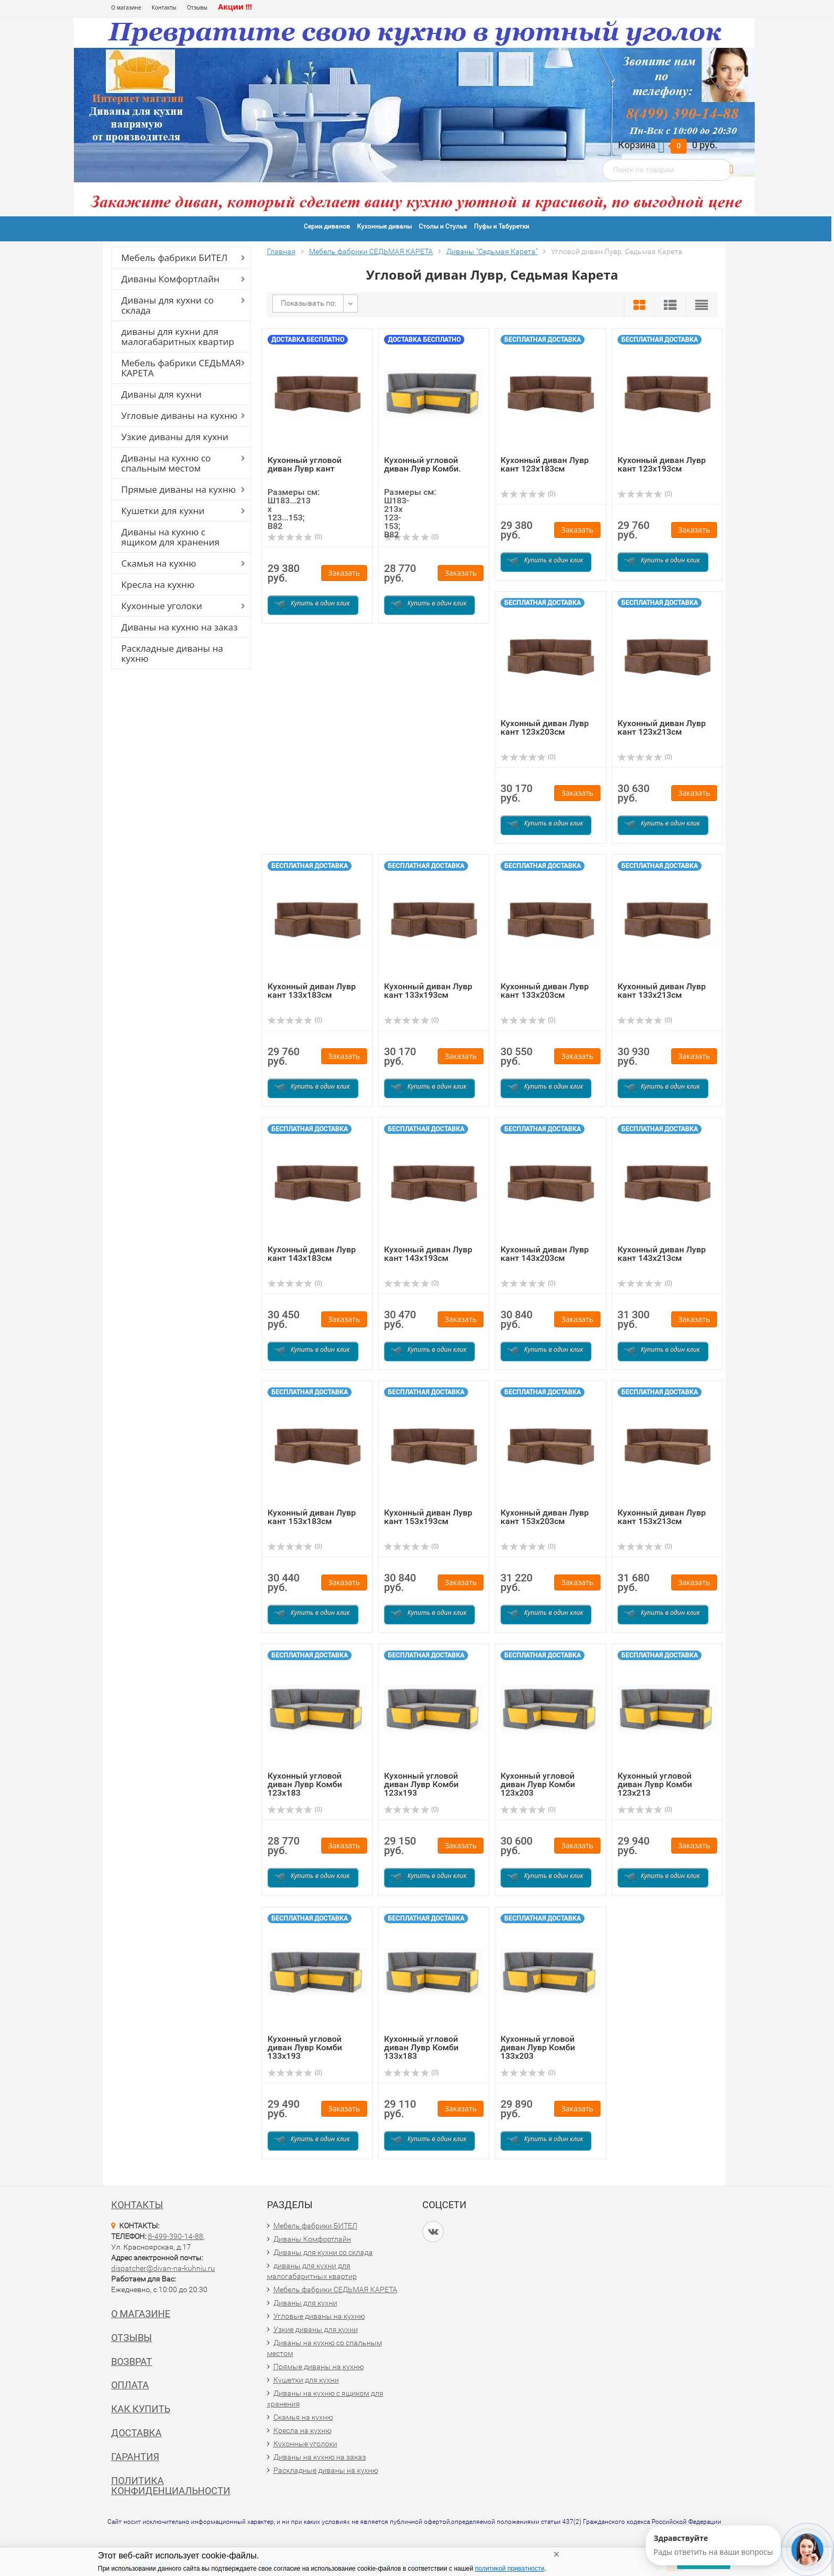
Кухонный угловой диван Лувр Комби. (422, 464)
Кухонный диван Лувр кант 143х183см (312, 1253)
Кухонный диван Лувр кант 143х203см (545, 1253)
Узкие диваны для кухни (174, 437)
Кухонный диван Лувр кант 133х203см (545, 990)
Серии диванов (327, 226)
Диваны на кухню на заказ (179, 627)
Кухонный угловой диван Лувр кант (304, 464)
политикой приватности (509, 2568)
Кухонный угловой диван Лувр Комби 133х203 (538, 2047)
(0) (295, 536)
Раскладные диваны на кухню (172, 653)
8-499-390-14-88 (175, 2236)
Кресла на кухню (158, 584)
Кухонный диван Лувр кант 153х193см (428, 1517)
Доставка (136, 2432)
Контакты (164, 7)
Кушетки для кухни (163, 510)
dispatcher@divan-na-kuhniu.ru (163, 2268)
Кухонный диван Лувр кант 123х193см (662, 464)
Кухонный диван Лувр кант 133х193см (428, 990)
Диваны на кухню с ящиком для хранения (170, 537)
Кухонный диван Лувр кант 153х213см (662, 1517)
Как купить (140, 2408)
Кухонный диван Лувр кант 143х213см (662, 1253)
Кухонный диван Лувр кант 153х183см (312, 1517)
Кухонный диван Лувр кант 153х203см (545, 1517)
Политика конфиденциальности (170, 2486)
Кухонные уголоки (161, 606)
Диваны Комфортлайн (170, 279)
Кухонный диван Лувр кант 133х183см (312, 990)
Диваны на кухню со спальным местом (166, 463)
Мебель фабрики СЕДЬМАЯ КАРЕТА (181, 368)
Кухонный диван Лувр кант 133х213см (662, 990)
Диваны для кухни (161, 394)
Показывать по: (308, 303)
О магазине (126, 7)
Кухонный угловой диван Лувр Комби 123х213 (655, 1784)
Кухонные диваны (384, 226)
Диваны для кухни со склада (167, 305)
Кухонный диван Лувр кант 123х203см (545, 727)
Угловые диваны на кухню (179, 415)
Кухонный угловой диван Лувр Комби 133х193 (305, 2047)
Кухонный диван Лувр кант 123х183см (545, 464)
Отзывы (197, 7)
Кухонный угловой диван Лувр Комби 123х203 (538, 1784)
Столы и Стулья (443, 226)
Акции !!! (235, 7)
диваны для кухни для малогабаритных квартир (177, 336)
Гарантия (135, 2456)
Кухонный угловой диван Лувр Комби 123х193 (421, 1784)
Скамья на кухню (158, 563)
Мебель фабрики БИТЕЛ (174, 257)
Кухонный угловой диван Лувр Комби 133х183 (421, 2047)
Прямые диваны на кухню (178, 489)
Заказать (344, 573)
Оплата (130, 2384)
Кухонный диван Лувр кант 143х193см (428, 1253)
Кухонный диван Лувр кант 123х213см (662, 727)
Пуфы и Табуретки (501, 226)
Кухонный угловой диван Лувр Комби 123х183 (305, 1784)
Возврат (131, 2361)
